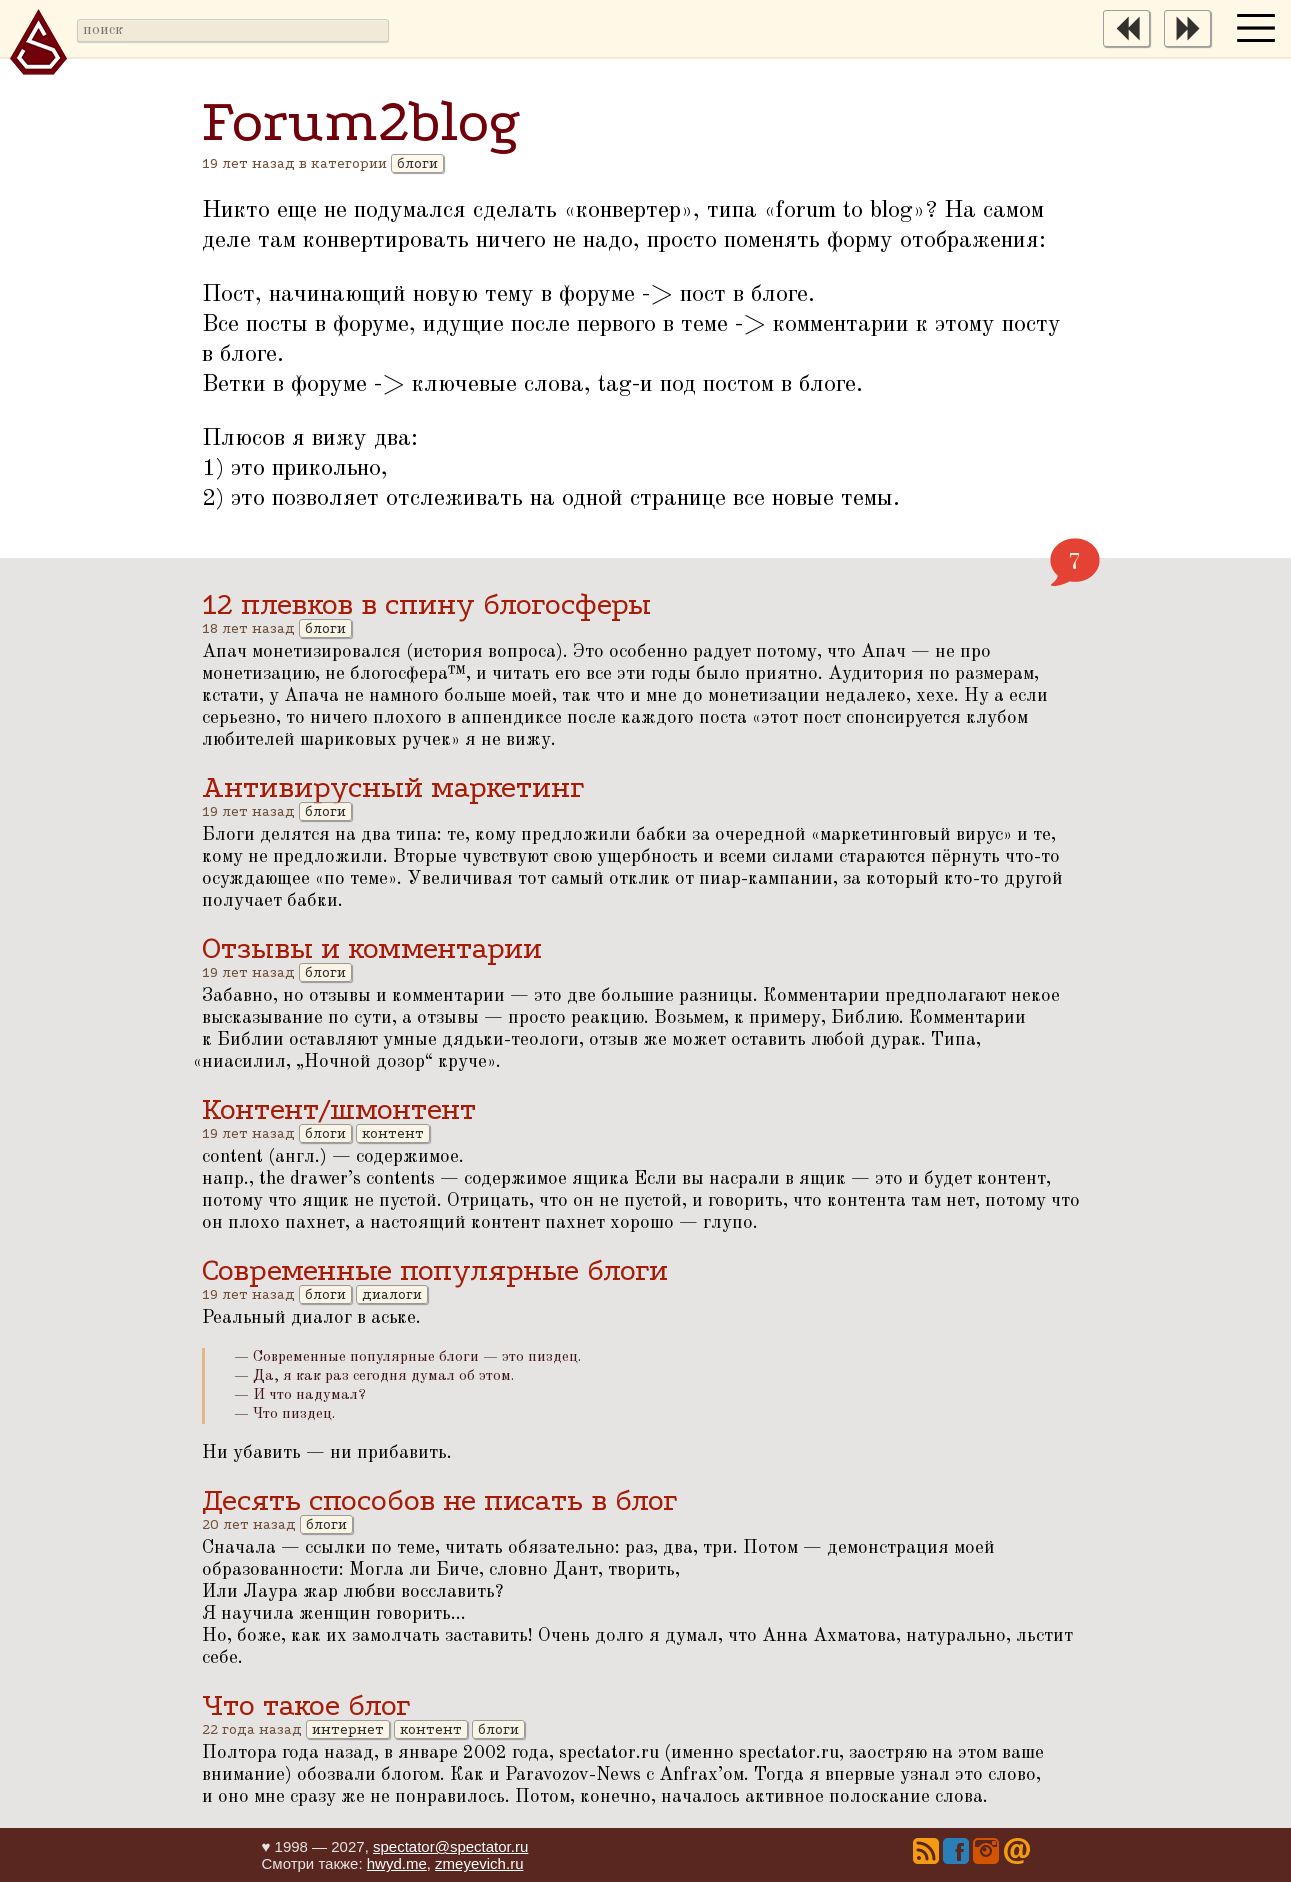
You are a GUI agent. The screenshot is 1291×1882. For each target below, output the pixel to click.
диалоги (392, 1294)
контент (393, 1133)
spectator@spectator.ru (450, 1846)
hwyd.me (397, 1863)
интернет (348, 1729)
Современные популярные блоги (435, 1270)
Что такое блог (306, 1705)
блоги (417, 163)
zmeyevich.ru (479, 1863)
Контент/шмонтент (339, 1109)
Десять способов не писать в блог (439, 1500)
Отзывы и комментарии (372, 948)
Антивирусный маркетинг (393, 787)
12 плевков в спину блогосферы (426, 604)
